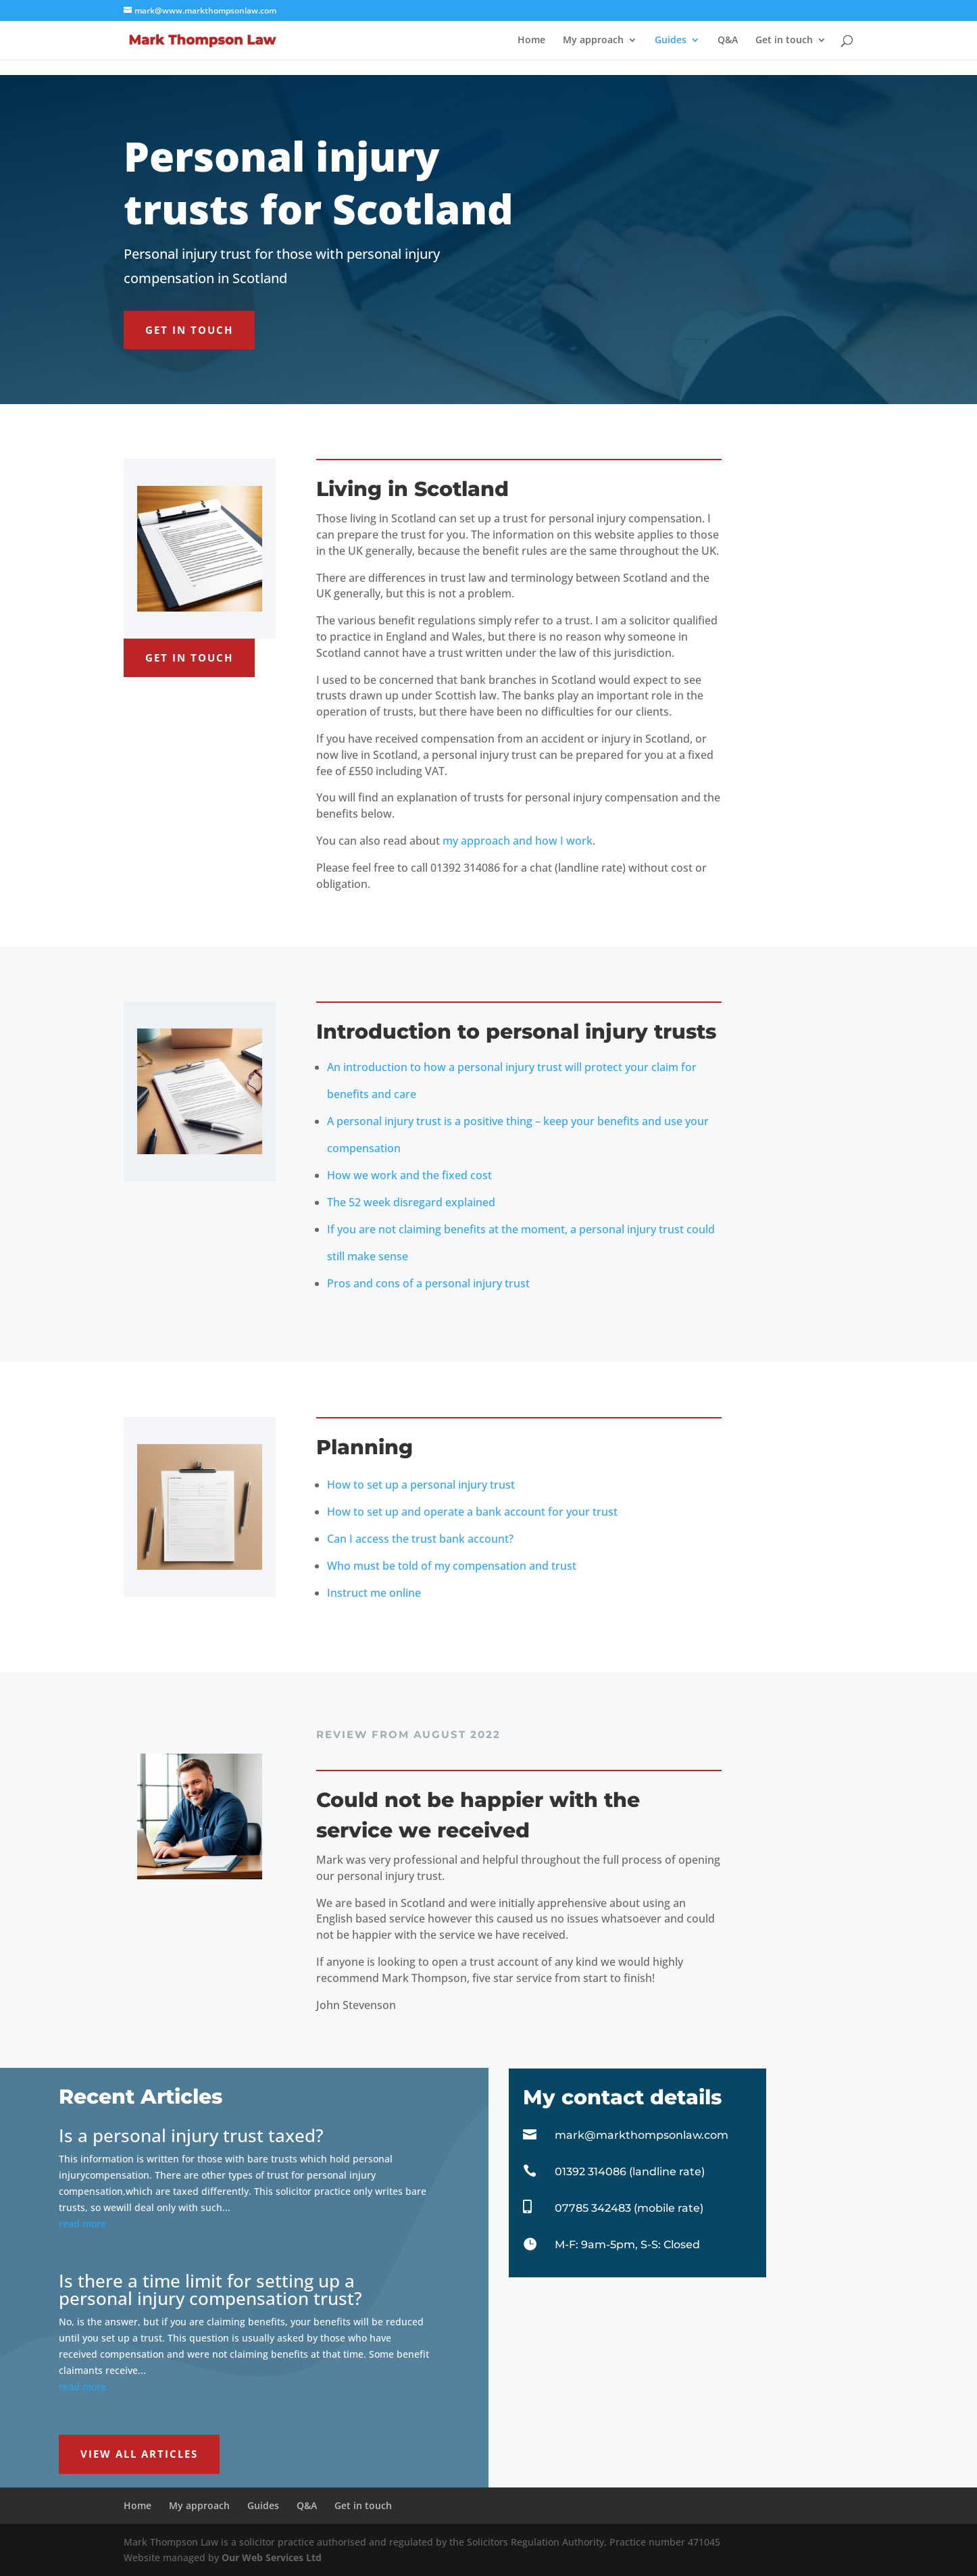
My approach (593, 40)
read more (82, 2223)
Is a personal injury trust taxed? (191, 2135)
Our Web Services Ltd (272, 2557)
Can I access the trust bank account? (420, 1538)
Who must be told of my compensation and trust (451, 1565)
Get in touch (784, 40)
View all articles (139, 2453)
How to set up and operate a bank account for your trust (472, 1511)
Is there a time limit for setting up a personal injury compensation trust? (210, 2289)
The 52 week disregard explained (411, 1202)
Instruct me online (374, 1592)
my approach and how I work (518, 840)
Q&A (728, 40)
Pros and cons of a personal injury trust (428, 1283)
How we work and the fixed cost (409, 1175)
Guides (670, 40)
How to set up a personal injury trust (421, 1484)
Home (531, 40)
